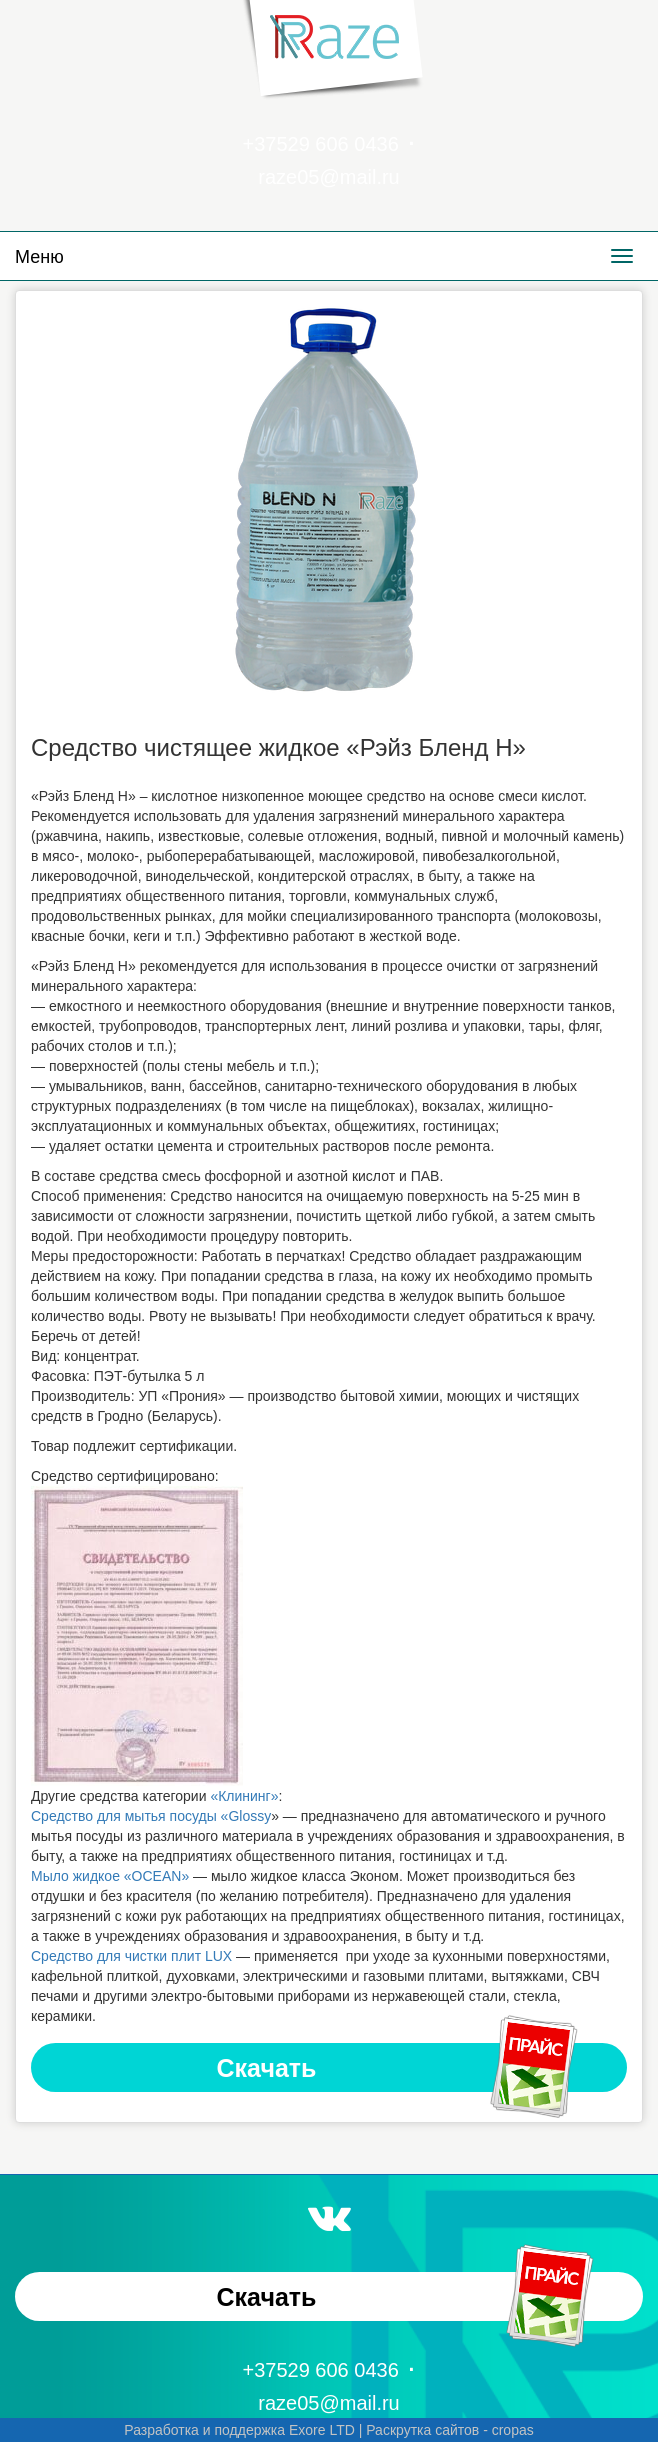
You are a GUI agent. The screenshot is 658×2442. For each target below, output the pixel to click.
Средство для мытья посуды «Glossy (151, 1816)
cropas (513, 2430)
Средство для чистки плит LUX (131, 1956)
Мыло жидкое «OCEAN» (110, 1876)
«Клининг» (244, 1796)
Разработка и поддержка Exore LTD (239, 2430)
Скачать (399, 2068)
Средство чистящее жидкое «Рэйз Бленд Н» (278, 747)
